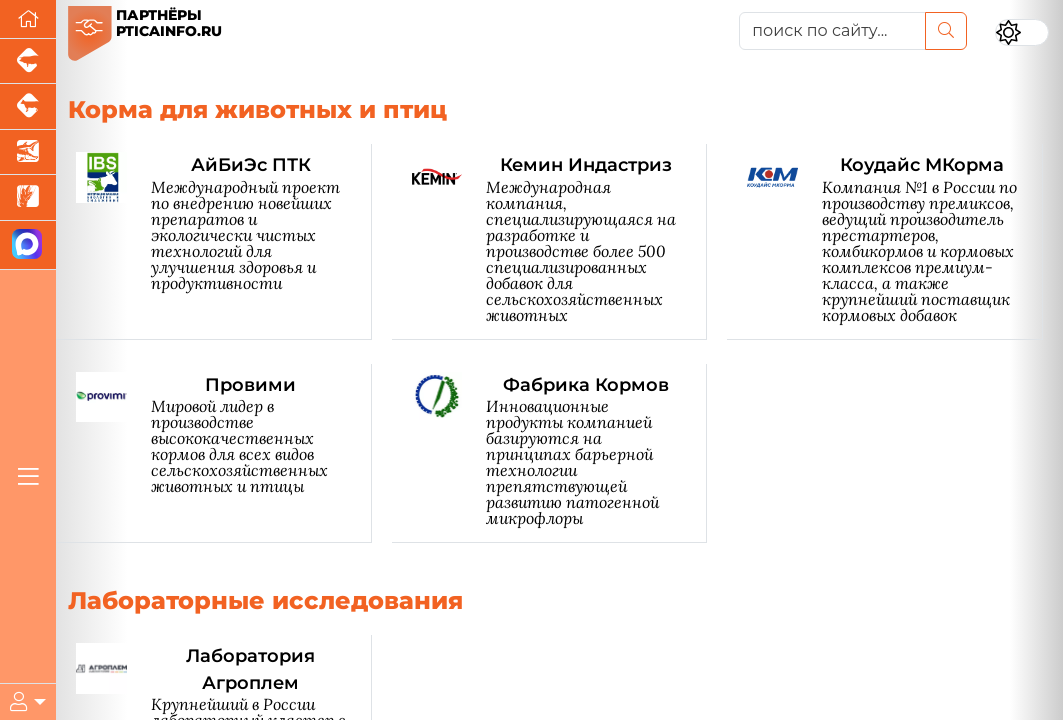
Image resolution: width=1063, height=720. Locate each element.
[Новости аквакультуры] (28, 152)
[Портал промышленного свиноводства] (28, 61)
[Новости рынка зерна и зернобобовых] (28, 197)
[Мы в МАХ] (28, 245)
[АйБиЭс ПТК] (224, 241)
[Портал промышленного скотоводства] (28, 106)
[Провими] (224, 453)
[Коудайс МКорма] (895, 241)
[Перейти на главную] (28, 19)
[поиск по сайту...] (832, 31)
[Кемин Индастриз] (560, 241)
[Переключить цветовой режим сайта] (1022, 32)
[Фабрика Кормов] (560, 453)
